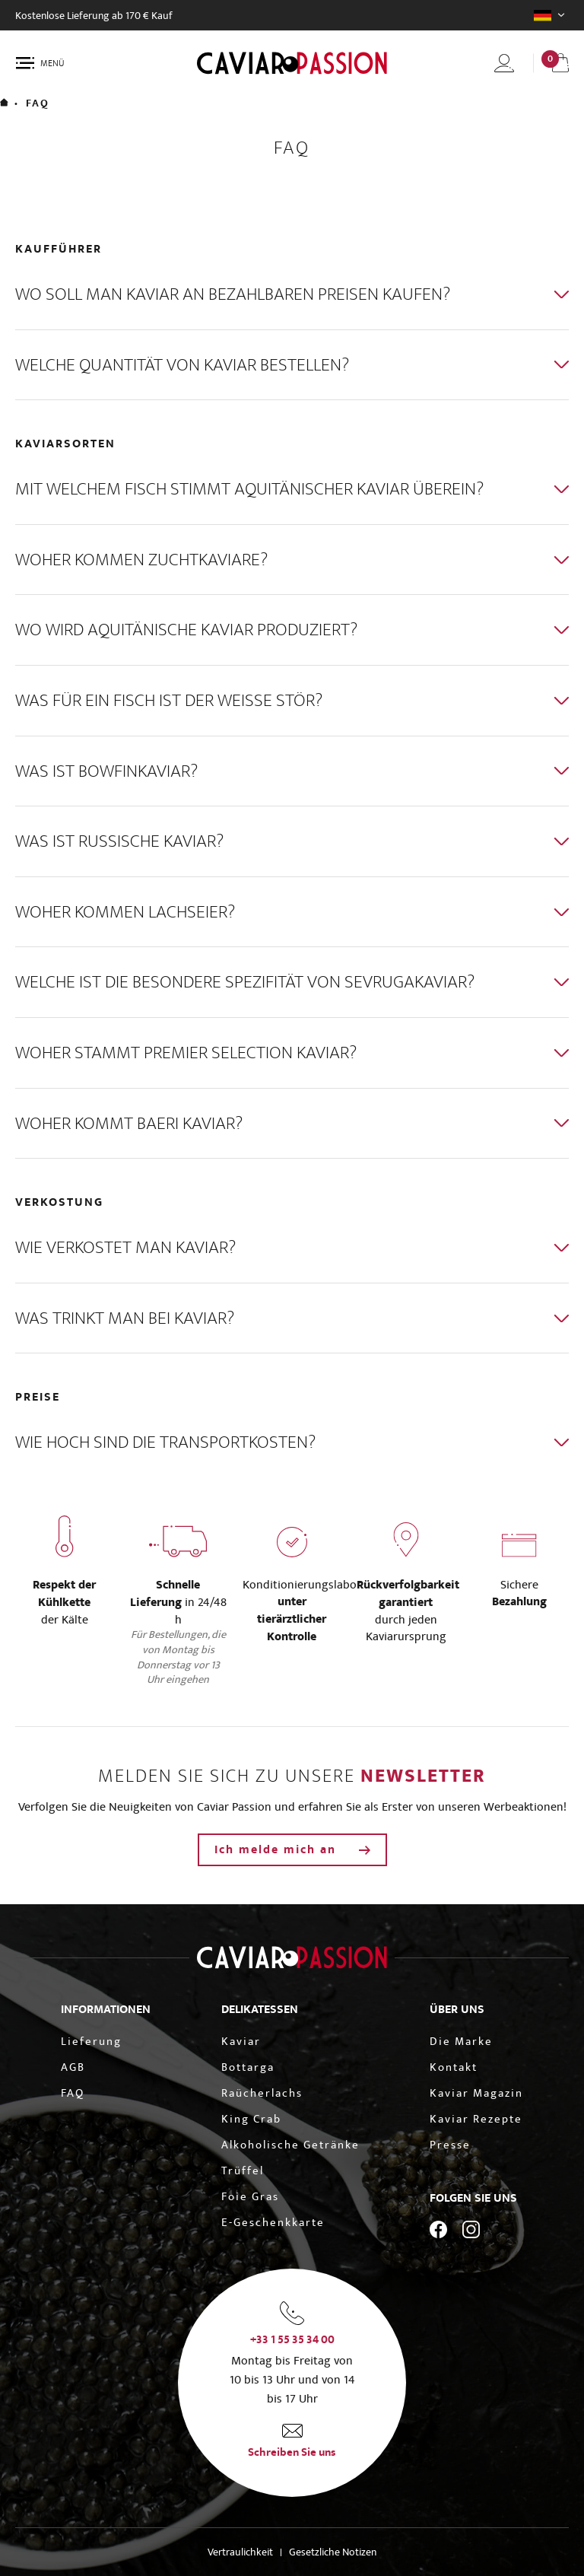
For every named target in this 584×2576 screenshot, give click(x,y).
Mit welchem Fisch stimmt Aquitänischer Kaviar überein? (249, 489)
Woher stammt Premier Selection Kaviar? (186, 1052)
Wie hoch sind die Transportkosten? (165, 1442)
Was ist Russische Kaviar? (119, 841)
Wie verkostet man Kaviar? (125, 1247)
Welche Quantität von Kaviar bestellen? (182, 365)
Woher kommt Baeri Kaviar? (129, 1123)
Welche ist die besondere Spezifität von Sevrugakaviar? (244, 982)
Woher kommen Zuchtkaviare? (141, 559)
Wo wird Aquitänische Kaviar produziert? (186, 629)
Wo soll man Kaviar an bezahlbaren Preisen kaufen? (232, 294)
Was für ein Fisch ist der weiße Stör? (168, 700)
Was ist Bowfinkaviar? (106, 771)
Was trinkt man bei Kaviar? (124, 1318)
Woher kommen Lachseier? (125, 912)
